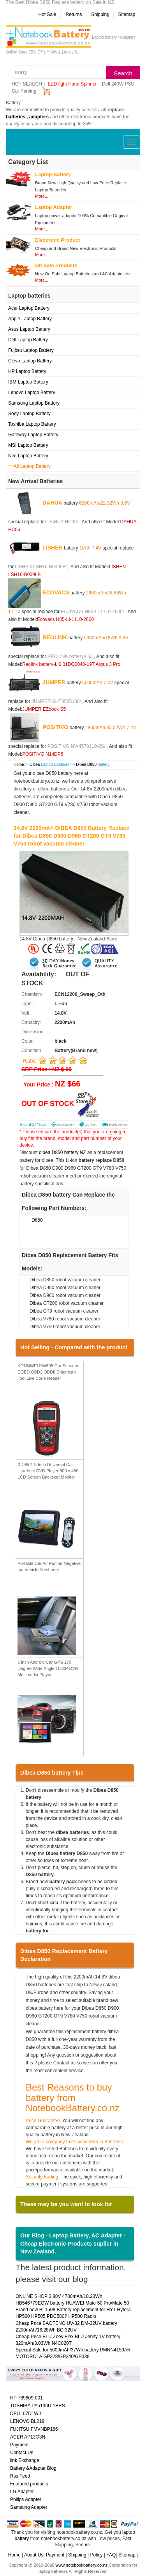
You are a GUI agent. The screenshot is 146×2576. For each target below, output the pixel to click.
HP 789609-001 (26, 2398)
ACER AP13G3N (27, 2437)
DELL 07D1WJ (25, 2413)
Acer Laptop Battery (28, 308)
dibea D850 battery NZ (62, 1152)
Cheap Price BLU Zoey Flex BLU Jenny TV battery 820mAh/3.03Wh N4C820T (68, 2340)
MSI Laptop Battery (28, 445)
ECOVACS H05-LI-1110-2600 (92, 611)
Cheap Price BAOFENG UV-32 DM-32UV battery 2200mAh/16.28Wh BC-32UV (66, 2327)
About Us (33, 2555)
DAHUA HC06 (62, 521)
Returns (73, 14)
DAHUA (52, 503)
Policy (96, 2555)
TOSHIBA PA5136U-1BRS (37, 2405)
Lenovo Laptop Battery (31, 392)
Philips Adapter (25, 2499)
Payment (19, 2445)
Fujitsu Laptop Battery (31, 350)
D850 (37, 1220)
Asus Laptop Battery (29, 329)
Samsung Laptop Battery (34, 403)
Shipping (100, 14)
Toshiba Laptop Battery (32, 424)
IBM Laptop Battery (28, 382)
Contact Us (21, 2452)
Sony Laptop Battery (29, 413)
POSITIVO (55, 727)
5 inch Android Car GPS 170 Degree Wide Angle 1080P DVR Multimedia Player (48, 1668)
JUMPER (53, 682)
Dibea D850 (87, 764)
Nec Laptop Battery (28, 455)
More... (41, 196)
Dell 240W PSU (118, 84)
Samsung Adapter (28, 2507)
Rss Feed (20, 2476)
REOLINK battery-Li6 (69, 656)
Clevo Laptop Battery (30, 361)
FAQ (111, 2555)
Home (19, 764)
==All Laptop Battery (29, 466)
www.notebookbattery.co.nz (81, 2565)
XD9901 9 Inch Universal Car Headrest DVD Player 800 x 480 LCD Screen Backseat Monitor (48, 1470)
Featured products (29, 2484)
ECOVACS (55, 592)
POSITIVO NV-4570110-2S (75, 746)
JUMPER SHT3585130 (55, 701)
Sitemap (126, 14)
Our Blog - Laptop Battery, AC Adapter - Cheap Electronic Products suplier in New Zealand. (72, 2243)
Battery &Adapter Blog (33, 2468)
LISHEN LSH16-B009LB (40, 566)
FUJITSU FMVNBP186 (34, 2429)
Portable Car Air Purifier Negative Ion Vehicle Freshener (49, 1566)
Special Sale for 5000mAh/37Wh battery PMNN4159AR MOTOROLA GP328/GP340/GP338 (73, 2353)
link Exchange (24, 2460)
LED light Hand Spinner (72, 84)
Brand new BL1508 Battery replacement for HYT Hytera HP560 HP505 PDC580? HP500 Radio (73, 2313)
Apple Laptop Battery (30, 318)
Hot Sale (47, 14)
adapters (39, 117)
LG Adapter (22, 2491)
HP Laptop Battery (27, 371)
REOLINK (54, 637)
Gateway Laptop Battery (33, 434)
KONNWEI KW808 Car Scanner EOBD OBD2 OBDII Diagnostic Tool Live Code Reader (48, 1371)
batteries (15, 117)
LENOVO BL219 (27, 2421)
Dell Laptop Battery (28, 340)
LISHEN (52, 547)
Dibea (35, 764)
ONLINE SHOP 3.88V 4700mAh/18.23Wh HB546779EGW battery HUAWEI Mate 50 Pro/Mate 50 (72, 2300)
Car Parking (24, 91)
